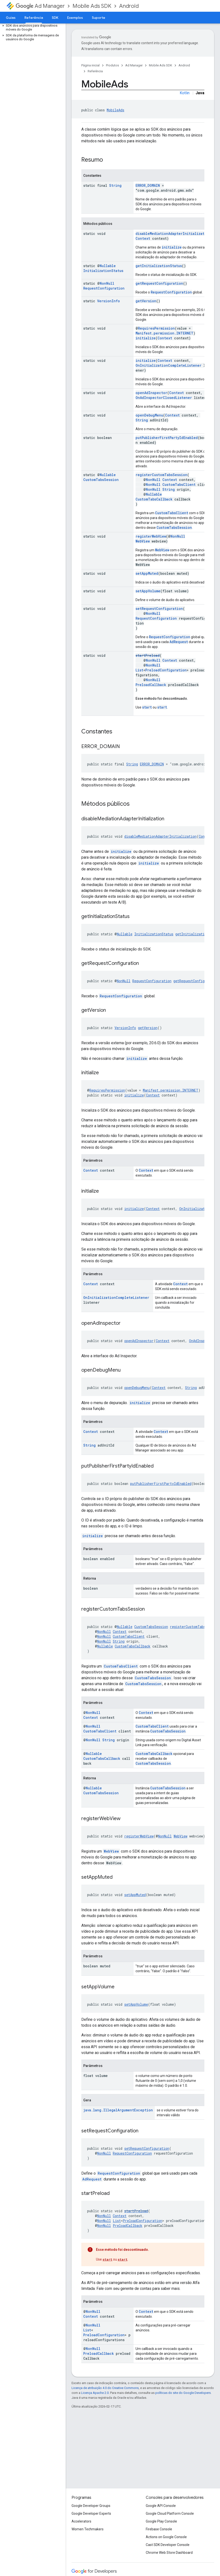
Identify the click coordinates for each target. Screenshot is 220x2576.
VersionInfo (108, 301)
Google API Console (161, 2506)
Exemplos (75, 17)
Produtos (112, 65)
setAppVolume (148, 591)
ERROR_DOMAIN (148, 185)
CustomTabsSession (101, 479)
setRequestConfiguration (159, 608)
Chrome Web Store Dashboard (169, 2553)
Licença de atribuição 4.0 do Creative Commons (105, 2388)
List (139, 670)
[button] (32, 27)
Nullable (108, 265)
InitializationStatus (103, 270)
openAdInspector (151, 392)
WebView (143, 541)
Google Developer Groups (91, 2506)
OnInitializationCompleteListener (168, 365)
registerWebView (151, 536)
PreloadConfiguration (166, 670)
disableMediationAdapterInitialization (173, 233)
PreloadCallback (151, 684)
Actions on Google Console (166, 2537)
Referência (95, 71)
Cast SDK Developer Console (167, 2545)
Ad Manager (40, 6)
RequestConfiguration (104, 288)
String (115, 185)
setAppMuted (147, 573)
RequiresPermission (156, 328)
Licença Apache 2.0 (95, 2393)
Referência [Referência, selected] (33, 17)
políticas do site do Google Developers (183, 2393)
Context (143, 238)
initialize (172, 247)
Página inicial (90, 65)
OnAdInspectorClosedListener (164, 397)
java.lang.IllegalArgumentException (118, 2110)
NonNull (107, 283)
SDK (55, 17)
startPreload (148, 655)
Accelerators (81, 2521)
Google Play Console (161, 2521)
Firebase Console (159, 2529)
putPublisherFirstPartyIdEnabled (167, 437)
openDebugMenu (149, 415)
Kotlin (184, 93)
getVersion (146, 301)
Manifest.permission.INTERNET (164, 333)
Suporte (98, 17)
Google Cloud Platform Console (170, 2513)
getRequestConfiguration (159, 283)
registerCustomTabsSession (161, 474)
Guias (11, 17)
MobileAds (115, 110)
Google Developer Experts (91, 2513)
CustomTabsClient (179, 484)
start (147, 707)
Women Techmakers (88, 2529)
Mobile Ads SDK (92, 6)
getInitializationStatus (159, 265)
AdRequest (178, 641)
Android (129, 6)
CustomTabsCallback (154, 499)
